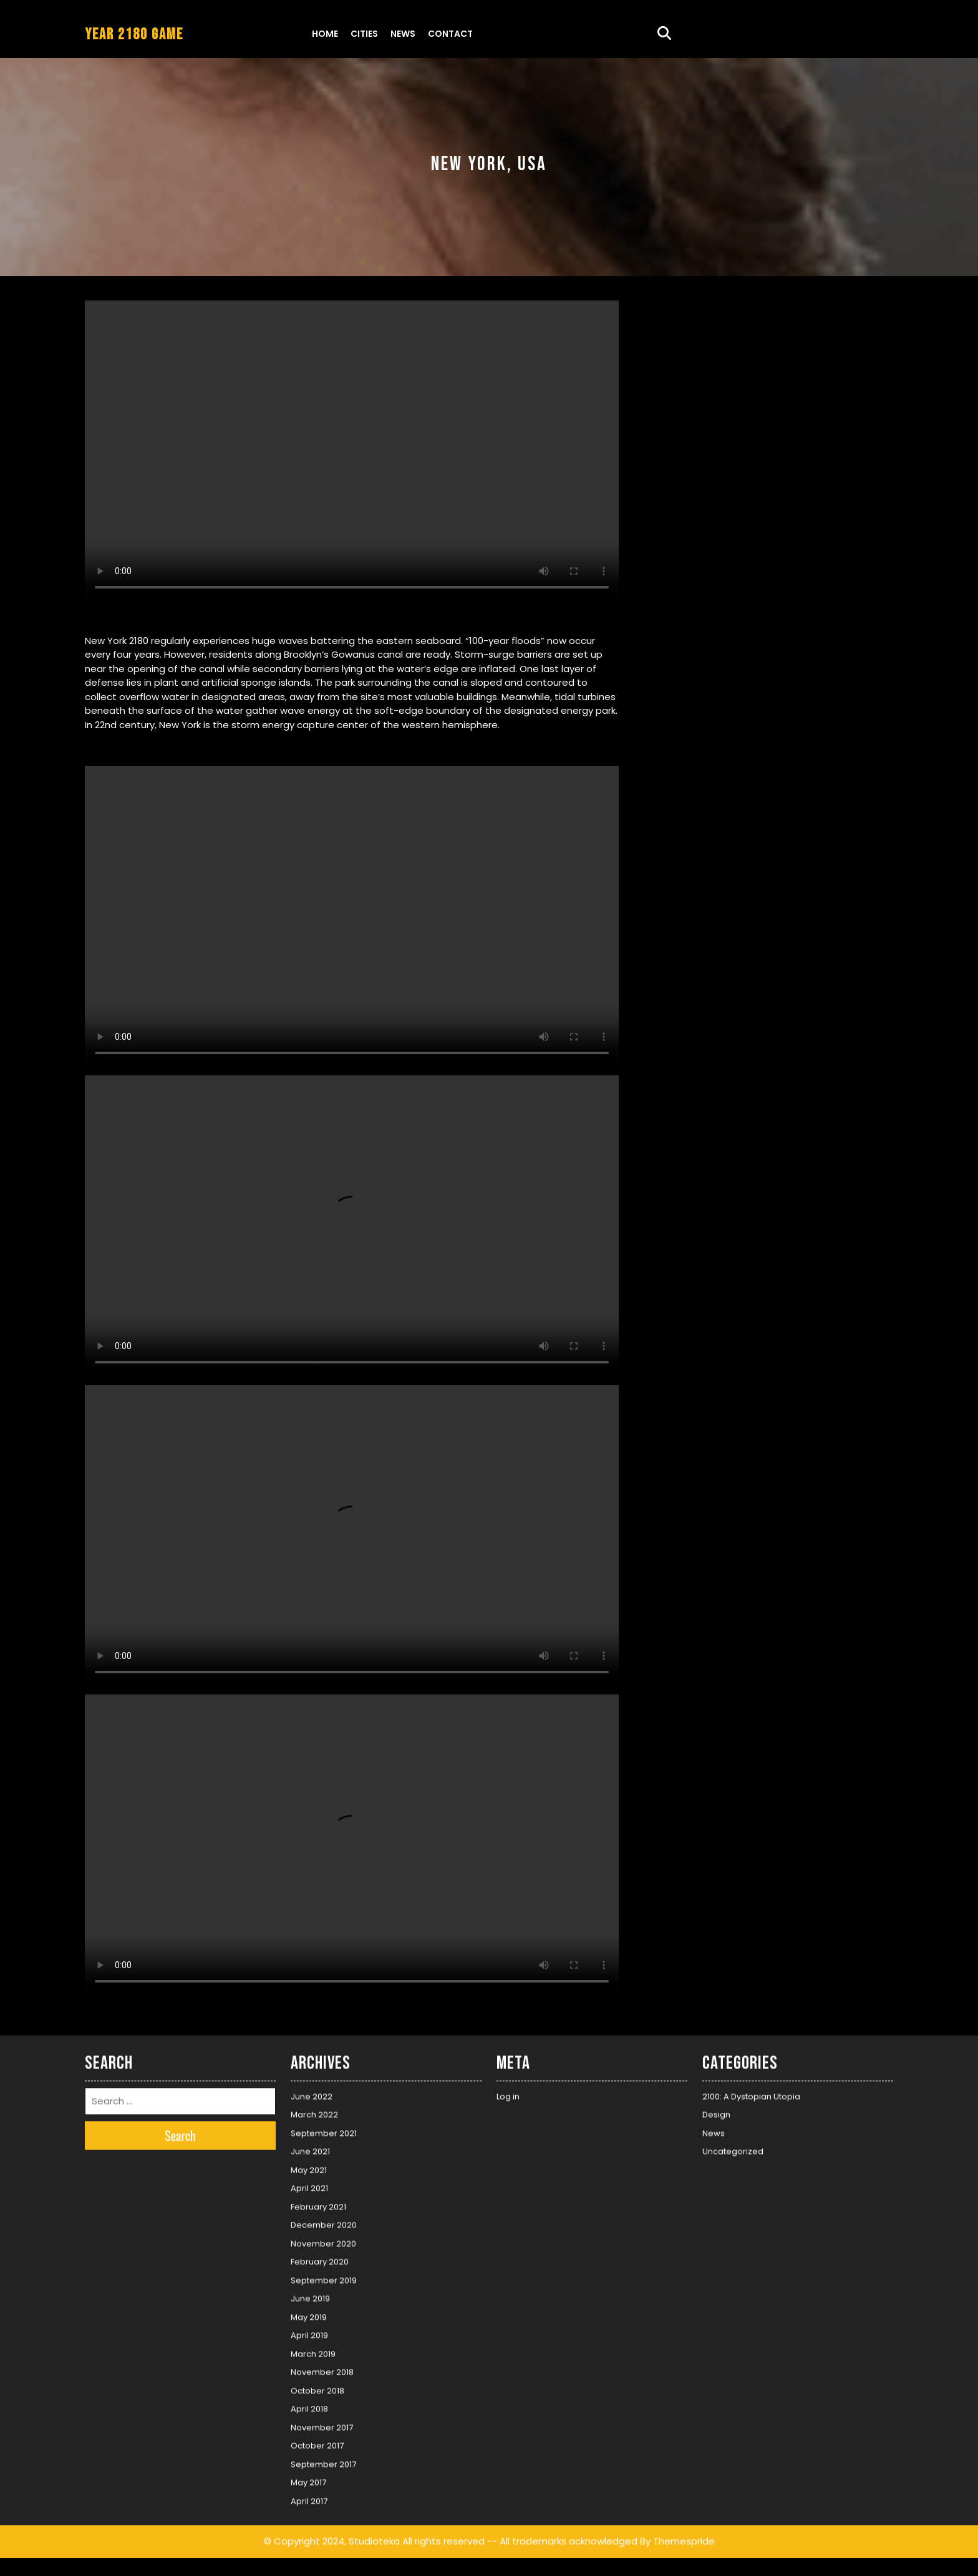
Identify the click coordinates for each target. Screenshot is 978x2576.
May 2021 (309, 2166)
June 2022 (311, 2092)
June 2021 (310, 2148)
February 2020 (320, 2258)
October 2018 (317, 2387)
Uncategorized (732, 2148)
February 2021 (318, 2203)
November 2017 (322, 2423)
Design (716, 2111)
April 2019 (309, 2332)
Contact (450, 33)
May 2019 (309, 2313)
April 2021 (309, 2185)
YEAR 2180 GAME (134, 34)
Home (325, 33)
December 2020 (324, 2222)
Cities (364, 33)
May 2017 (308, 2479)
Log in (508, 2092)
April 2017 (309, 2497)
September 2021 (324, 2129)
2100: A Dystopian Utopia (751, 2092)
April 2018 (309, 2405)
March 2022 (314, 2111)
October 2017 (317, 2442)
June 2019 (310, 2295)
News (402, 33)
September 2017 (323, 2460)
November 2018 (322, 2369)
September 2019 (324, 2276)
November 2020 (323, 2240)
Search (180, 2132)
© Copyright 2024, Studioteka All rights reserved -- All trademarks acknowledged (450, 2537)
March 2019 (313, 2350)
